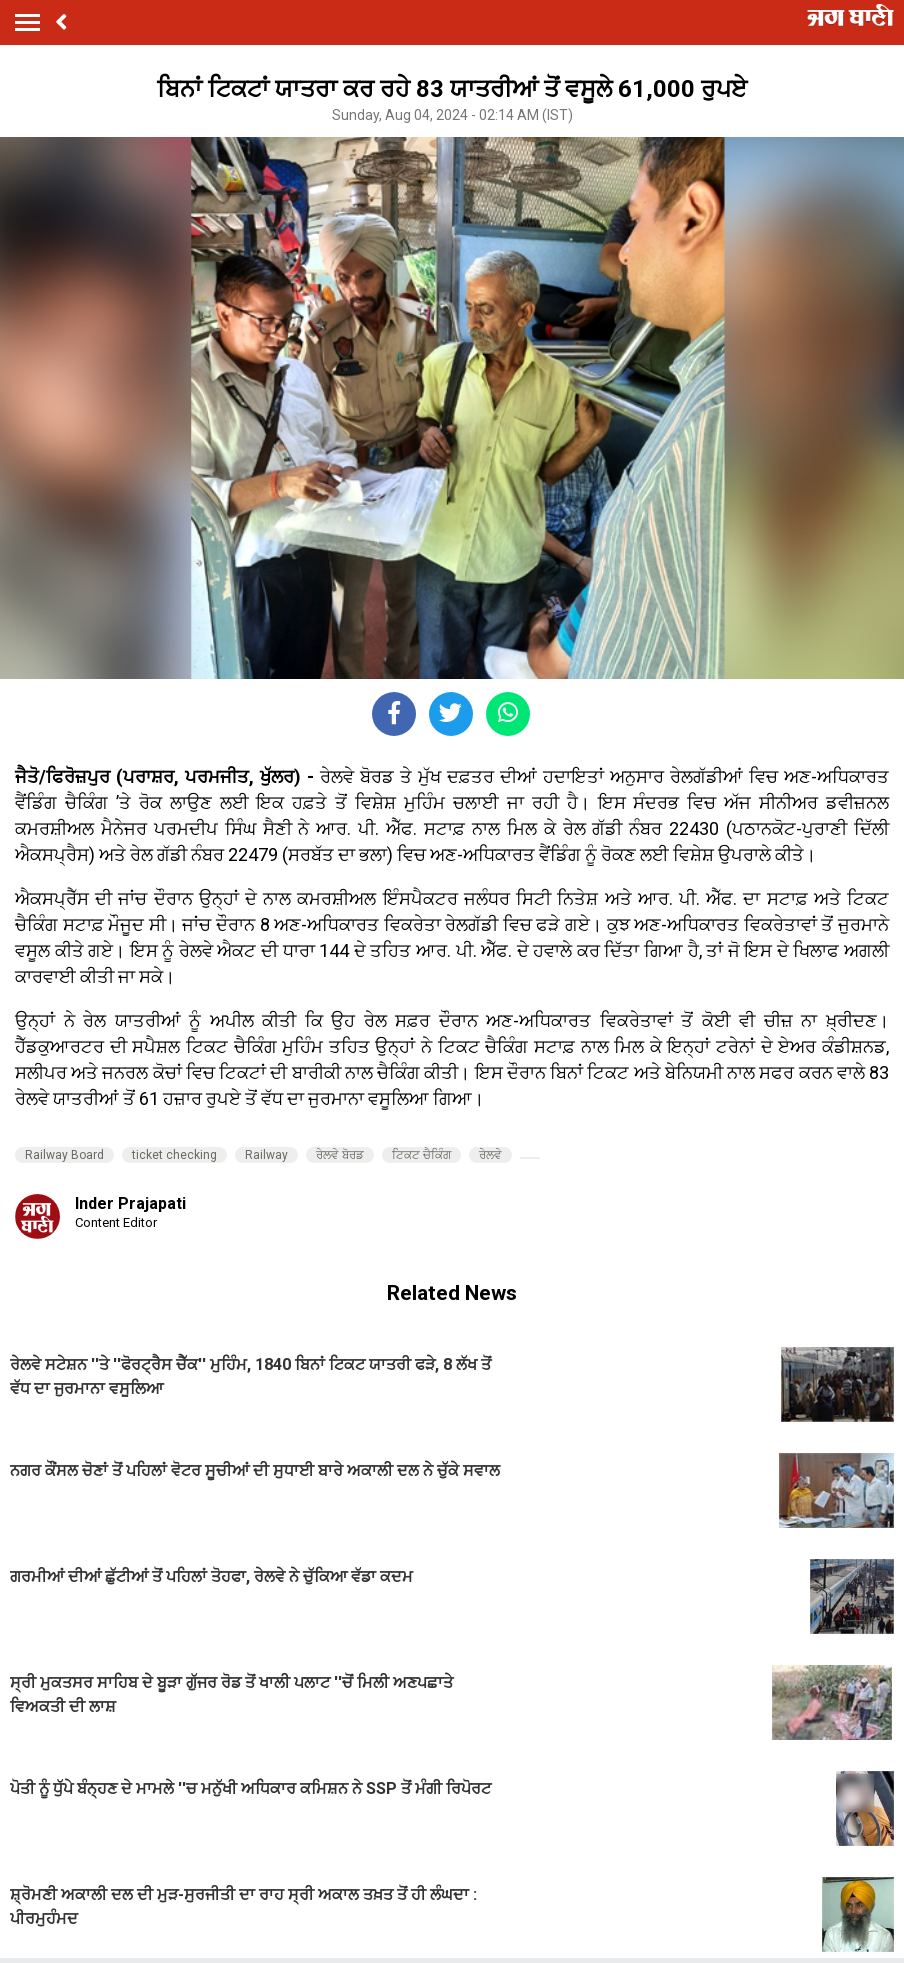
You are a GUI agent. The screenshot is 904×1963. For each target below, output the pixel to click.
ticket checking (174, 1155)
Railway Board (64, 1155)
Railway (266, 1155)
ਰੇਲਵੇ (490, 1155)
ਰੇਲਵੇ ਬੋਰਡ (340, 1155)
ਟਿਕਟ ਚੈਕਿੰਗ (421, 1155)
